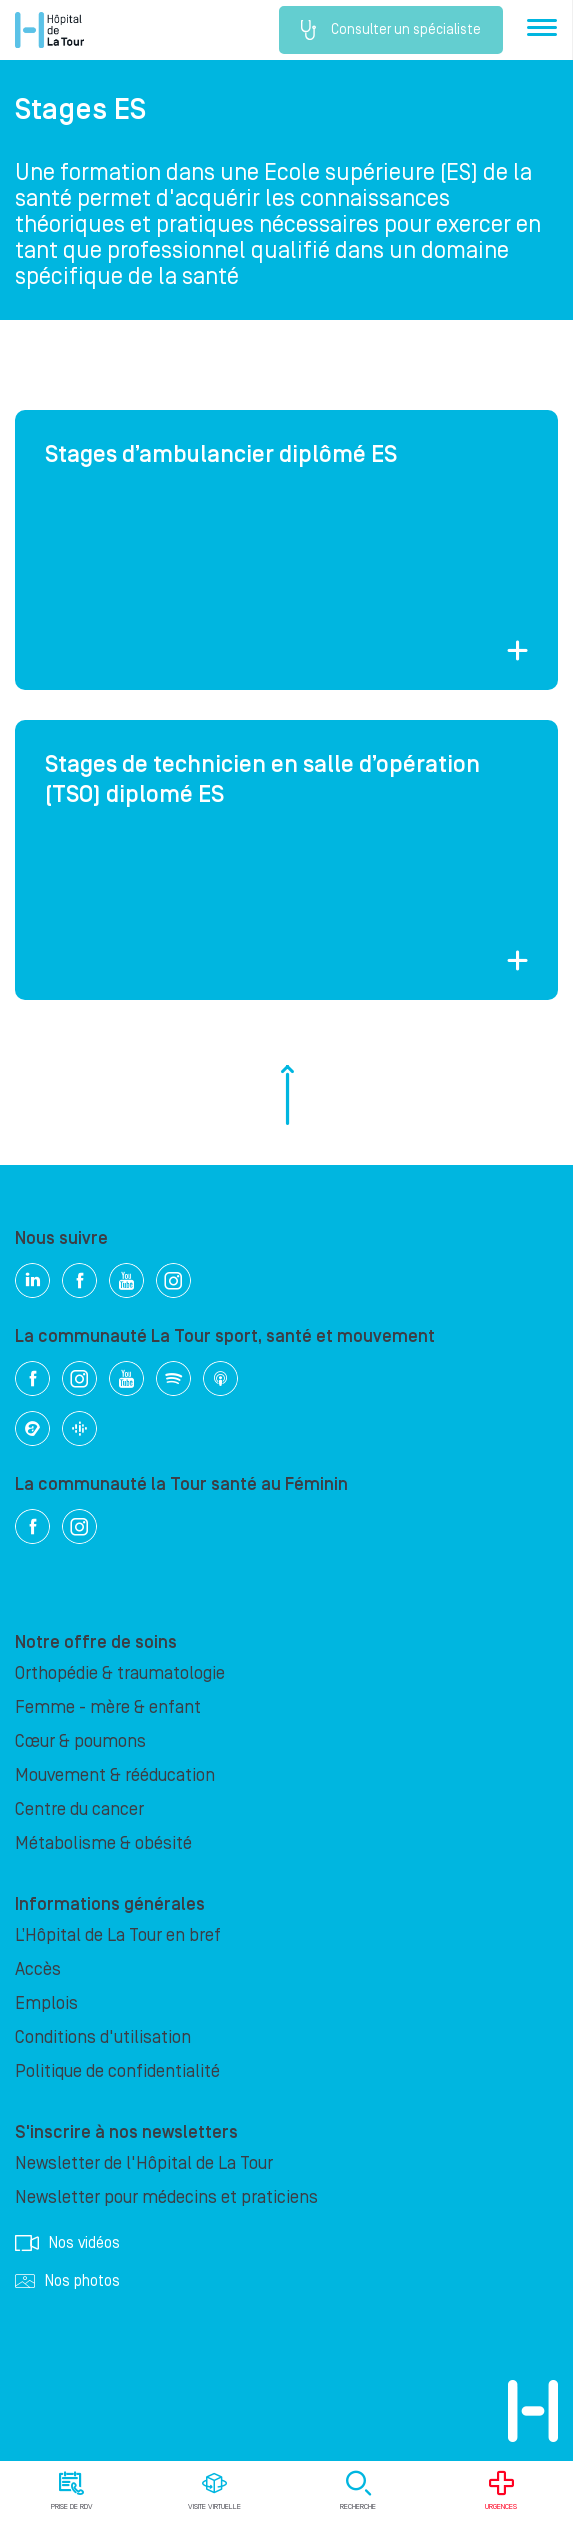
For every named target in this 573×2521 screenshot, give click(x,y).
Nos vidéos (67, 2243)
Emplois (46, 2003)
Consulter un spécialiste (391, 30)
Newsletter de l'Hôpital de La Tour (144, 2163)
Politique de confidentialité (117, 2071)
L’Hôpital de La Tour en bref (118, 1935)
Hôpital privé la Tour (49, 30)
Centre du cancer (79, 1809)
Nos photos (67, 2281)
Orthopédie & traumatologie (120, 1673)
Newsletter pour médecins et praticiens (166, 2197)
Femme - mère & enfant (108, 1707)
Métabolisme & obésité (103, 1843)
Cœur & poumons (80, 1741)
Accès (38, 1969)
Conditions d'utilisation (103, 2037)
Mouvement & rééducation (115, 1775)
